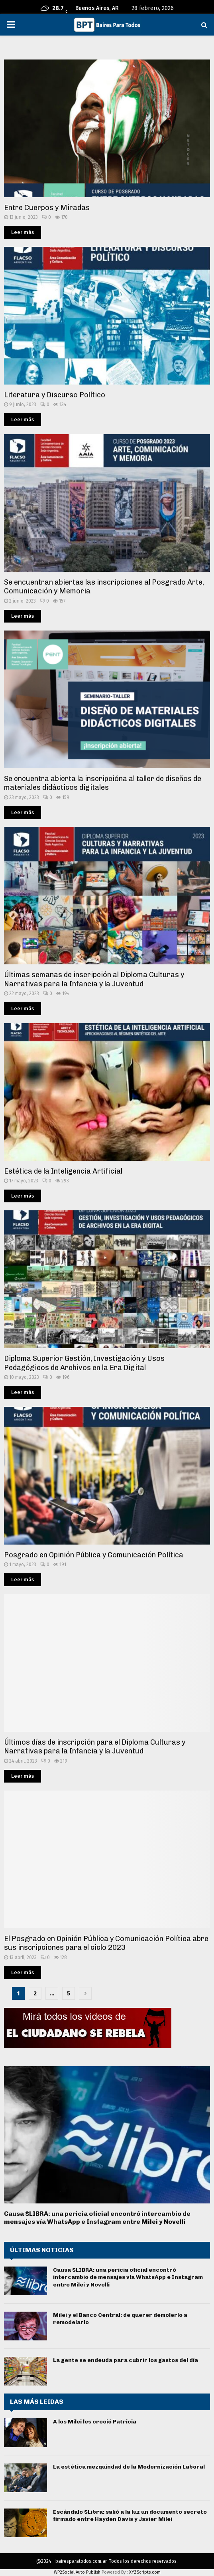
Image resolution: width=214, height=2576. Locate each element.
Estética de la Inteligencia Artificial (63, 1171)
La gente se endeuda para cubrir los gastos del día (125, 2360)
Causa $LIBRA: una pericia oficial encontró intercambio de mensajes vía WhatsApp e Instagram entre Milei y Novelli (97, 2217)
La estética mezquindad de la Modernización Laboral (129, 2466)
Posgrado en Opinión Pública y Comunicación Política (93, 1555)
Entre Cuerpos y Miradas (47, 207)
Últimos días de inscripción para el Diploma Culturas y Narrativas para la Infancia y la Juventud (94, 1747)
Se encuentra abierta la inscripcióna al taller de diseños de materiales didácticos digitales (102, 783)
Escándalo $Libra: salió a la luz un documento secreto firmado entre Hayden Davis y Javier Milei (130, 2515)
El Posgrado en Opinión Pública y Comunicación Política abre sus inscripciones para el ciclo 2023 (106, 1943)
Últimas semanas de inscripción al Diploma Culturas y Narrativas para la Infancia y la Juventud (94, 979)
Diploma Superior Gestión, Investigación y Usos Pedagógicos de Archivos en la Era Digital (84, 1363)
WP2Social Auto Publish (77, 2572)
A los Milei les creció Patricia (94, 2421)
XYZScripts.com (145, 2572)
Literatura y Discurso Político (55, 395)
